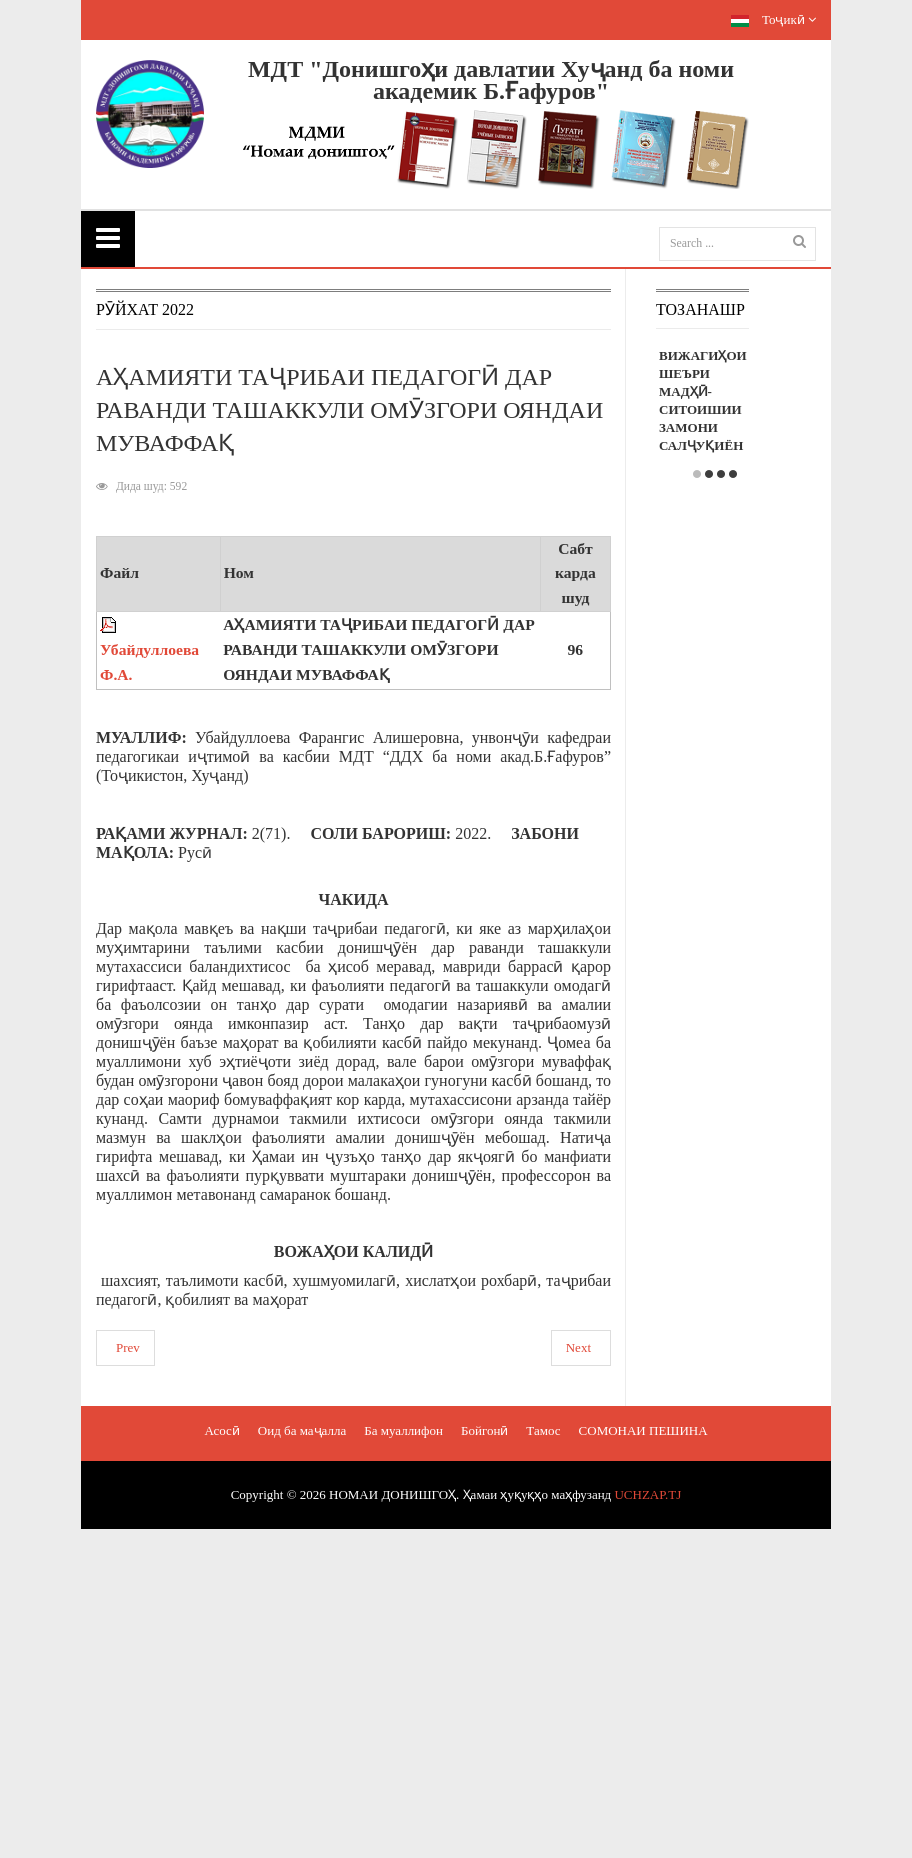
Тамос (543, 1430)
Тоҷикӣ (773, 19)
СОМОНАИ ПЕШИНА (643, 1430)
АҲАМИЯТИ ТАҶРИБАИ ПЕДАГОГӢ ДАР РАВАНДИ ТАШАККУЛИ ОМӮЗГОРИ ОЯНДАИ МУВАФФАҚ (349, 410)
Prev (128, 1347)
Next (578, 1347)
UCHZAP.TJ (647, 1494)
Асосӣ (221, 1430)
